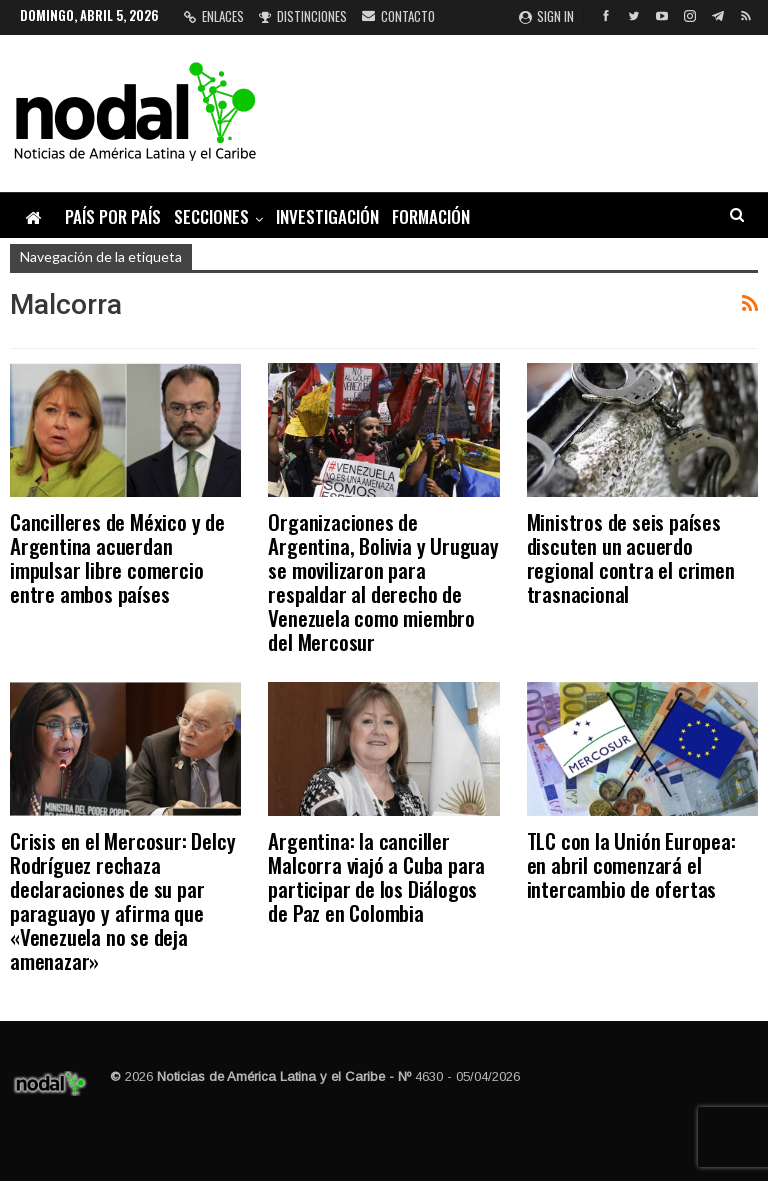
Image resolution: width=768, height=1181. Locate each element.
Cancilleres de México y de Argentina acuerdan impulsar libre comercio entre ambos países (117, 557)
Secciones (211, 216)
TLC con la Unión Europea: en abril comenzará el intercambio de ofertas (631, 864)
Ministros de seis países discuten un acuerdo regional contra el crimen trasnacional (631, 557)
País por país (113, 216)
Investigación (327, 216)
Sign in (546, 16)
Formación (431, 216)
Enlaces (214, 16)
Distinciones (303, 16)
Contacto (398, 16)
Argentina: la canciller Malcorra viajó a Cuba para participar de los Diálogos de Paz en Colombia (376, 876)
